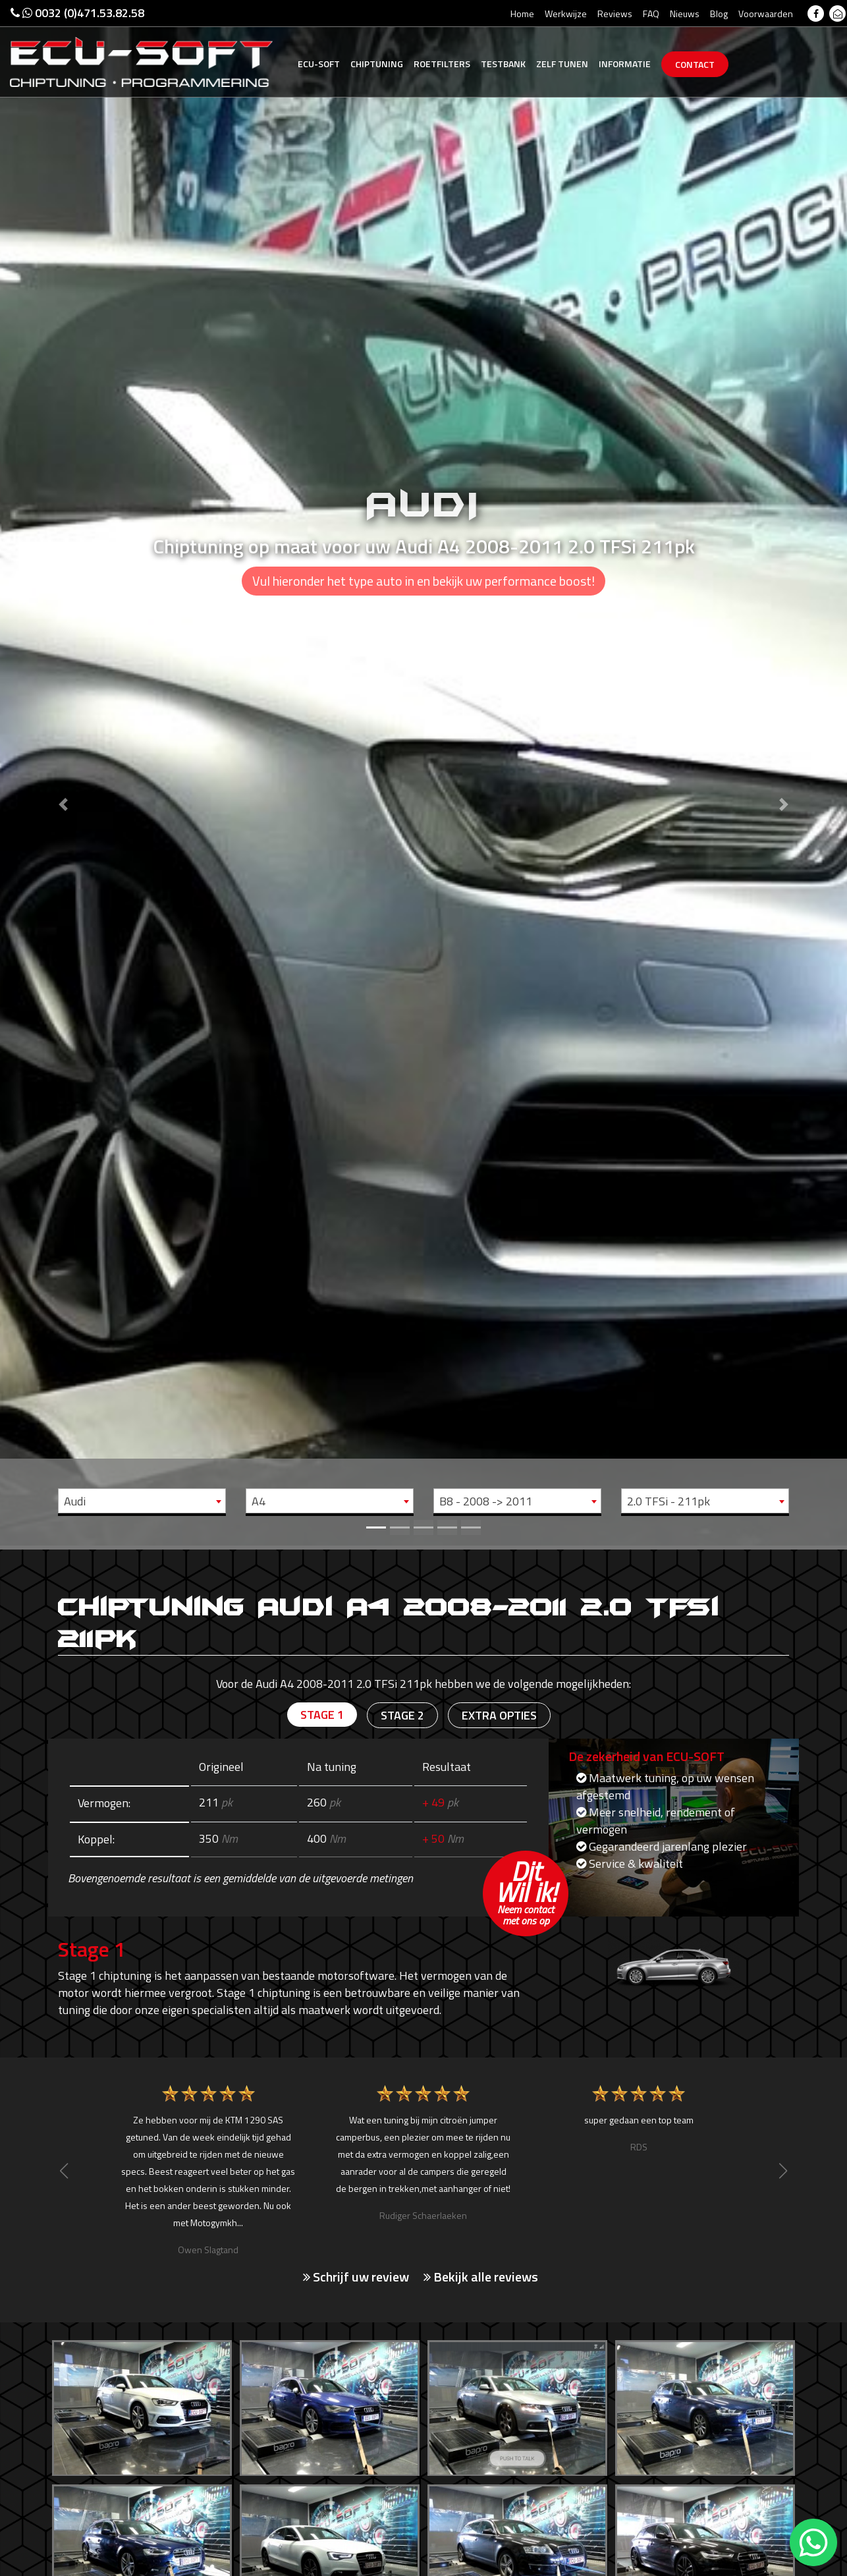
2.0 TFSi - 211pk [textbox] (668, 1501)
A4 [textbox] (258, 1501)
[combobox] (142, 1500)
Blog (719, 13)
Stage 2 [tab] (402, 1715)
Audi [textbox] (75, 1501)
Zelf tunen (562, 63)
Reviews (614, 13)
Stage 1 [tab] (322, 1714)
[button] (63, 773)
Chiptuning (376, 63)
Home (522, 13)
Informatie (625, 63)
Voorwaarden (765, 13)
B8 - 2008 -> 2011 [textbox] (485, 1501)
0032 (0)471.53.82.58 (77, 13)
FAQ (651, 13)
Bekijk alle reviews (481, 2276)
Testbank (503, 63)
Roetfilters (442, 63)
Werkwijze (566, 13)
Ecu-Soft (319, 63)
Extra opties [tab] (499, 1715)
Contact (695, 64)
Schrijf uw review (356, 2276)
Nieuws (684, 13)
